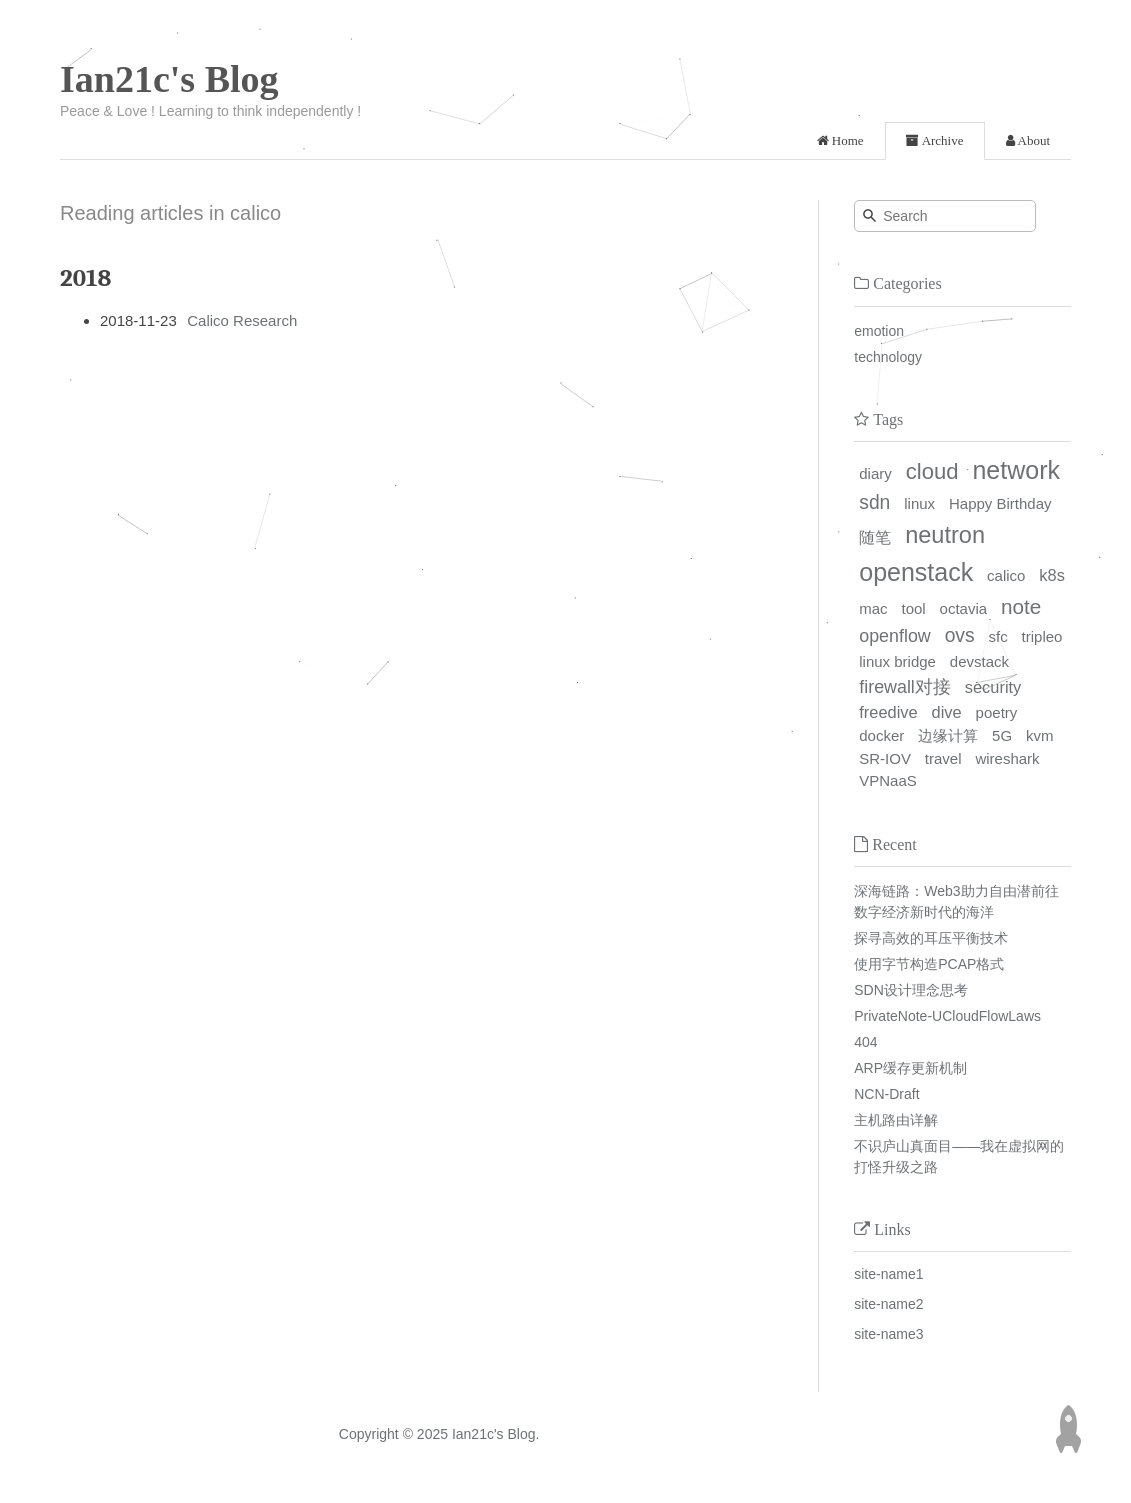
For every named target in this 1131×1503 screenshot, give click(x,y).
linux (919, 503)
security (993, 687)
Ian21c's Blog (169, 79)
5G (1002, 735)
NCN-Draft (886, 1094)
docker (881, 735)
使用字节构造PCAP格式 (929, 964)
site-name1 (888, 1274)
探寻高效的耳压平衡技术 (931, 938)
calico (1006, 575)
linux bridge (897, 661)
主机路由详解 (896, 1120)
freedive (888, 712)
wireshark (1007, 758)
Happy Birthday (1000, 503)
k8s (1052, 575)
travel (943, 758)
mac (873, 608)
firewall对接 (905, 687)
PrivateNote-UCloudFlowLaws (947, 1016)
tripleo (1042, 636)
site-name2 (888, 1304)
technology (888, 357)
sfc (998, 636)
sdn (874, 502)
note (1021, 606)
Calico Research (242, 320)
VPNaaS (888, 780)
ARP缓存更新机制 (910, 1068)
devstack (979, 661)
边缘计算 (948, 735)
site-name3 (888, 1334)
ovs (960, 635)
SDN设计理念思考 (911, 990)
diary (875, 473)
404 (865, 1042)
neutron (945, 535)
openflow (895, 636)
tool (913, 608)
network (1016, 470)
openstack (916, 572)
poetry (997, 712)
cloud (932, 471)
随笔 (875, 537)
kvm (1040, 735)
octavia (964, 608)
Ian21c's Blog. (496, 1434)
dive (947, 712)
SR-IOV (885, 758)
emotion (879, 331)
